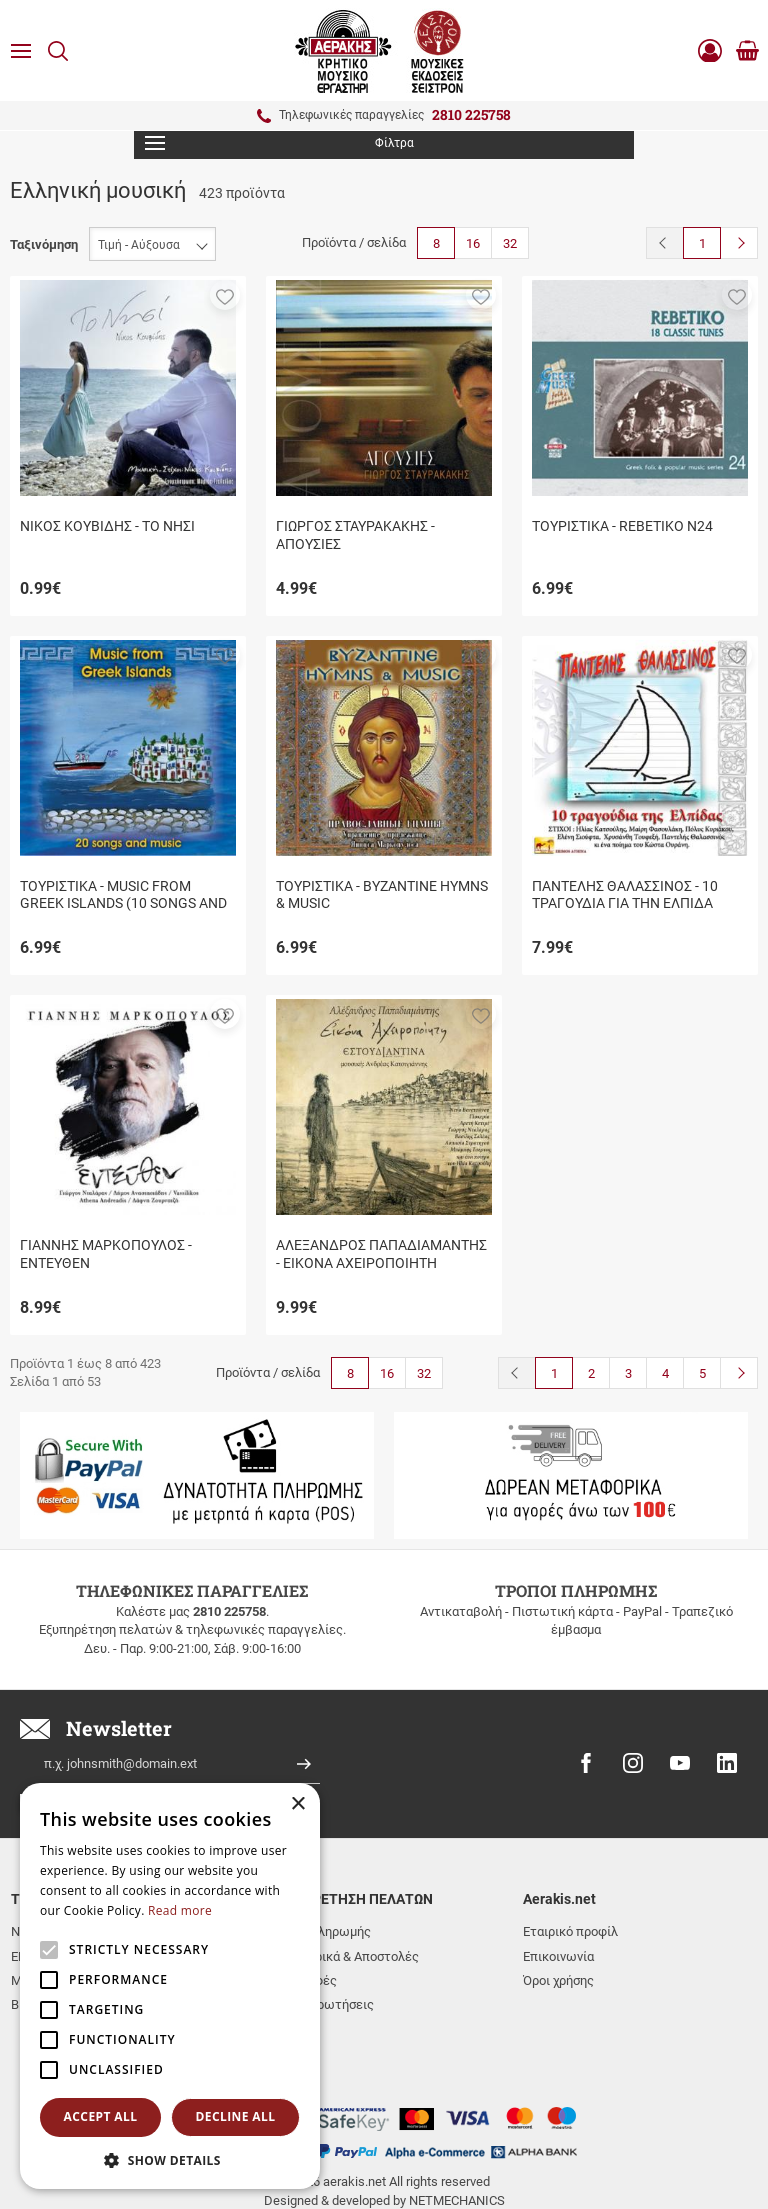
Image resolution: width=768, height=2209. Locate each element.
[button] (225, 295)
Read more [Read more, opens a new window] (180, 1910)
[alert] (170, 1986)
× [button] (297, 1804)
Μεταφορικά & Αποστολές (343, 1956)
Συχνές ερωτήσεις (320, 2004)
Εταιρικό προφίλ (570, 1931)
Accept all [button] (101, 2116)
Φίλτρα (279, 143)
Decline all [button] (236, 2116)
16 (473, 243)
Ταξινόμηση (44, 244)
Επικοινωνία (558, 1956)
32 (510, 243)
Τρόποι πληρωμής (319, 1931)
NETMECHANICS (457, 2131)
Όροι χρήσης (558, 1980)
